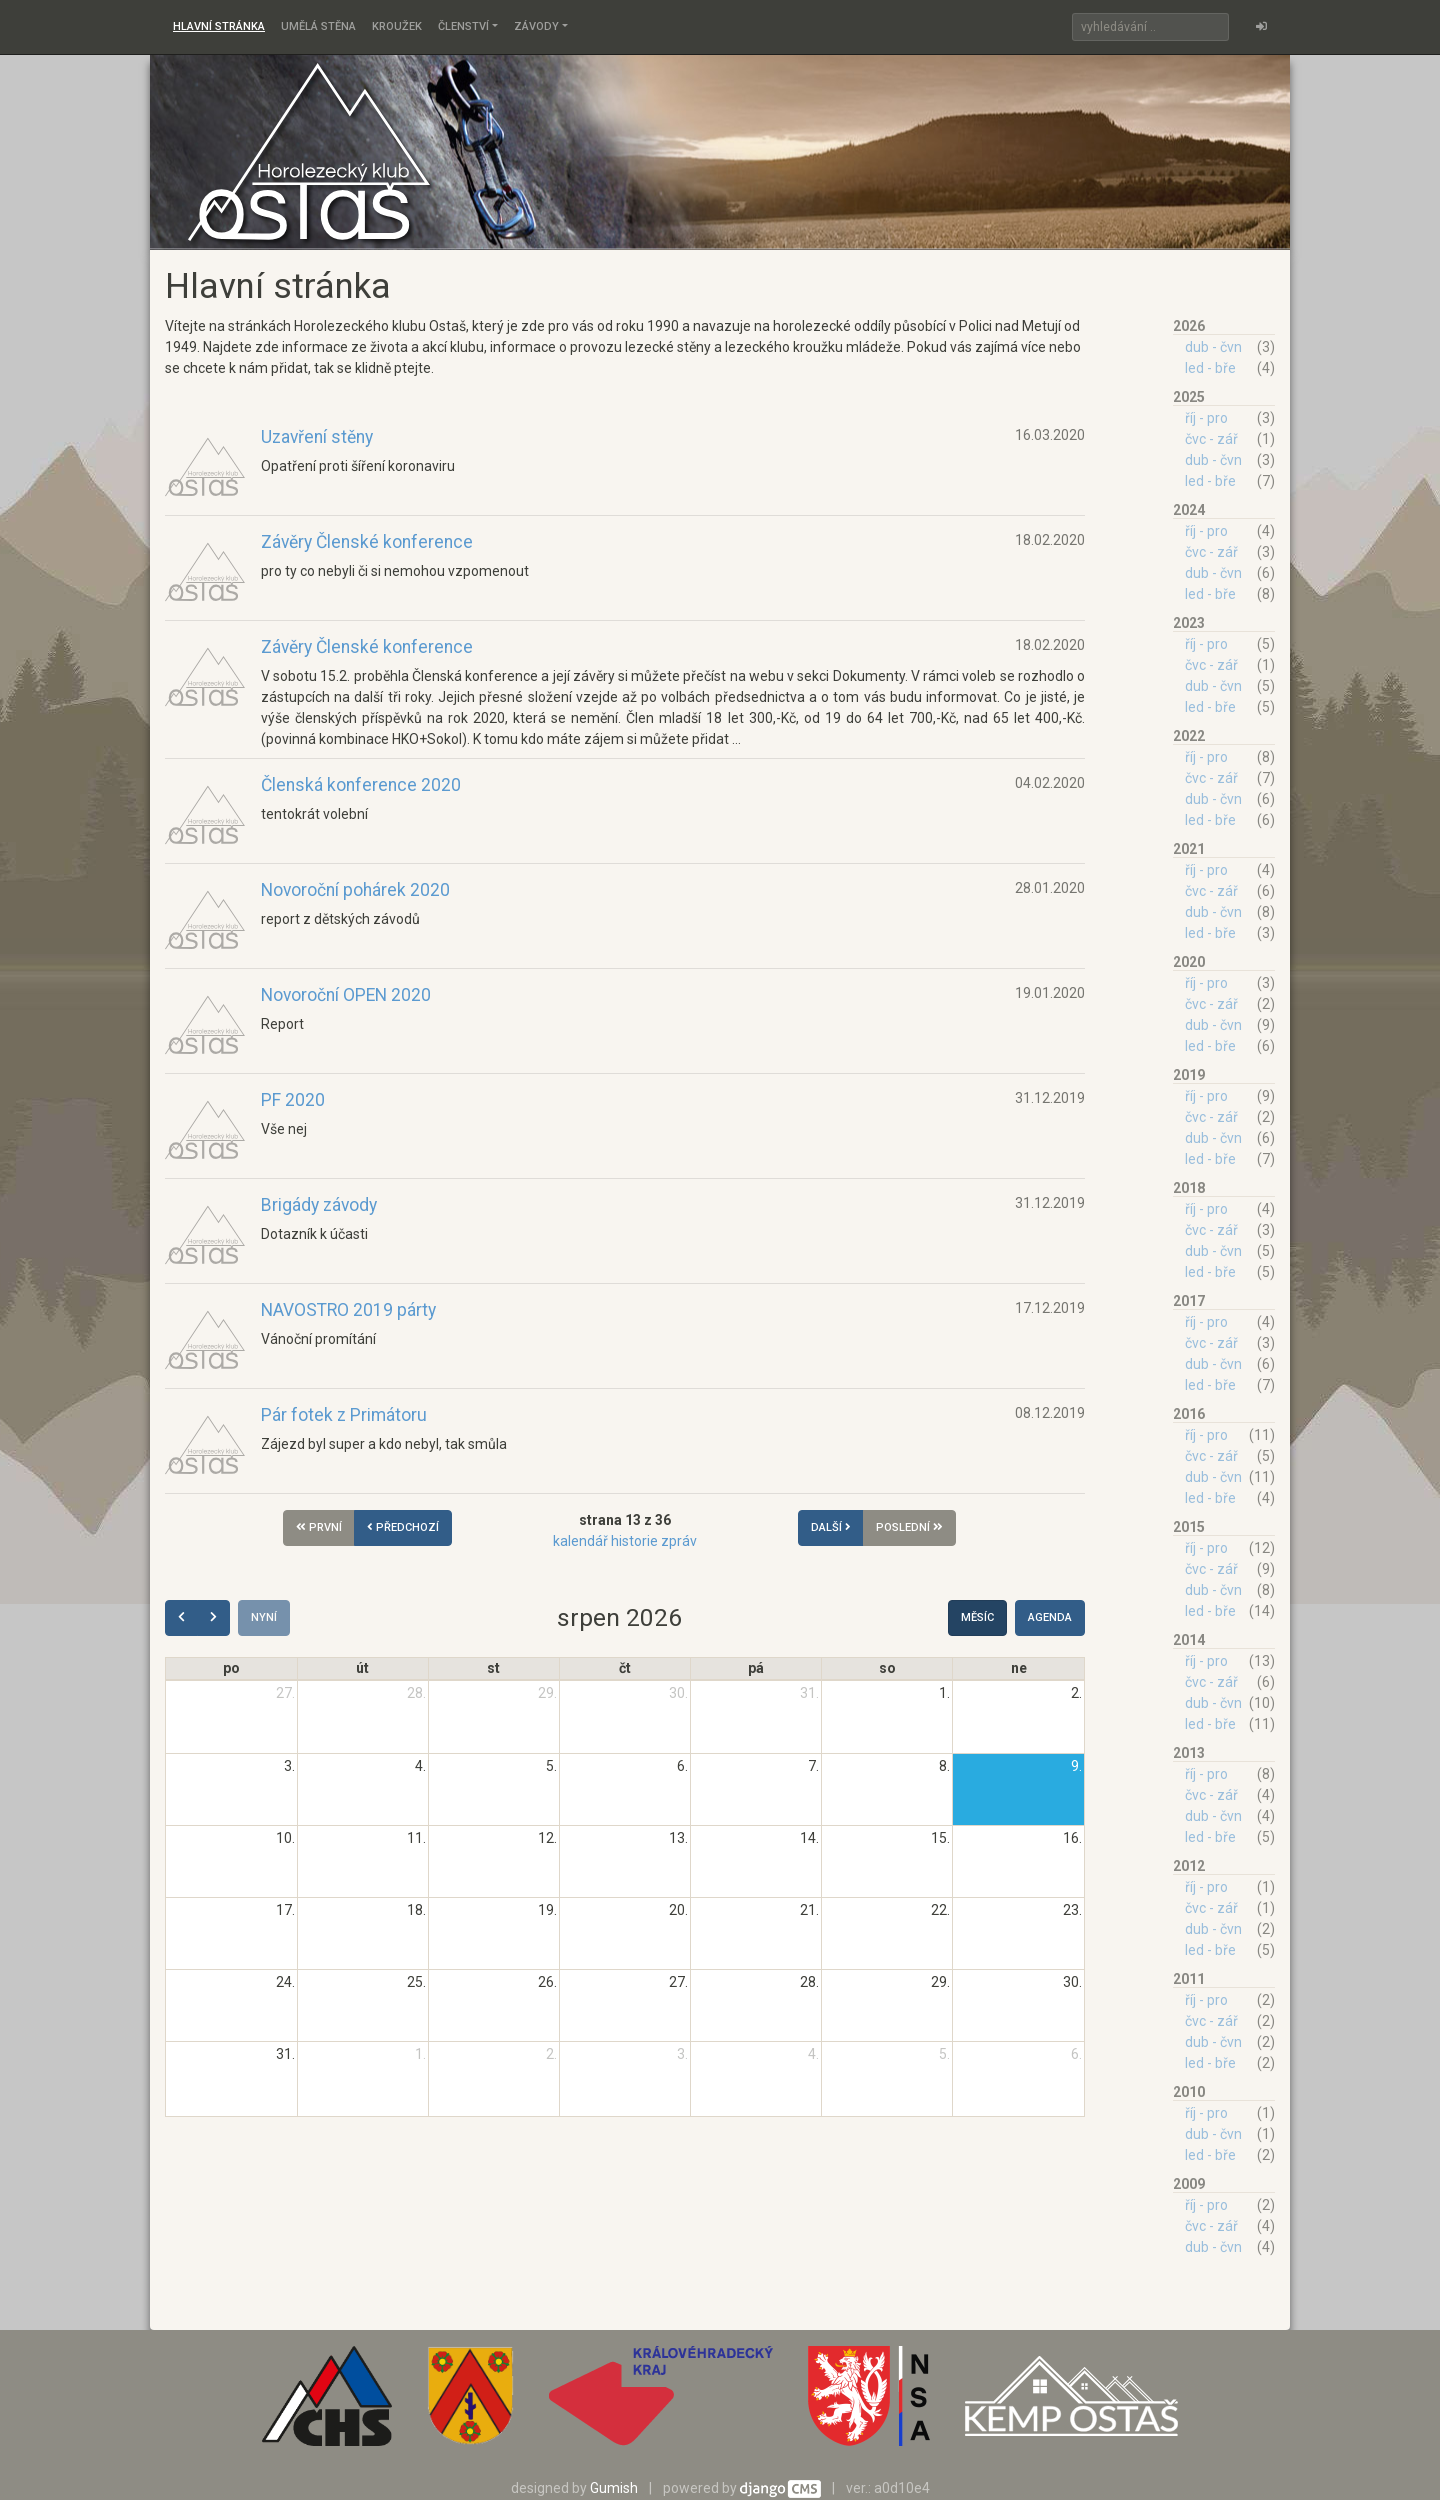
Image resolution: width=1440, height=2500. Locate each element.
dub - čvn (1213, 347)
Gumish (614, 2488)
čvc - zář (1211, 439)
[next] (213, 1618)
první (319, 1527)
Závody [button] (536, 26)
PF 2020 (293, 1100)
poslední (909, 1527)
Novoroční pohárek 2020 (355, 890)
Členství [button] (463, 26)
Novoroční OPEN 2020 (346, 995)
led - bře (1210, 368)
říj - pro (1206, 418)
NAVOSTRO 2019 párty (348, 1310)
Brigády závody (319, 1205)
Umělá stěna (318, 26)
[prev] (181, 1618)
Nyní (264, 1617)
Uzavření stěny (317, 437)
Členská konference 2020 (361, 785)
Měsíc (977, 1617)
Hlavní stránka (219, 26)
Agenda (1050, 1617)
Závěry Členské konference (367, 542)
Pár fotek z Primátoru (344, 1415)
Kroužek (397, 26)
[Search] (1150, 27)
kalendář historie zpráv (625, 1541)
